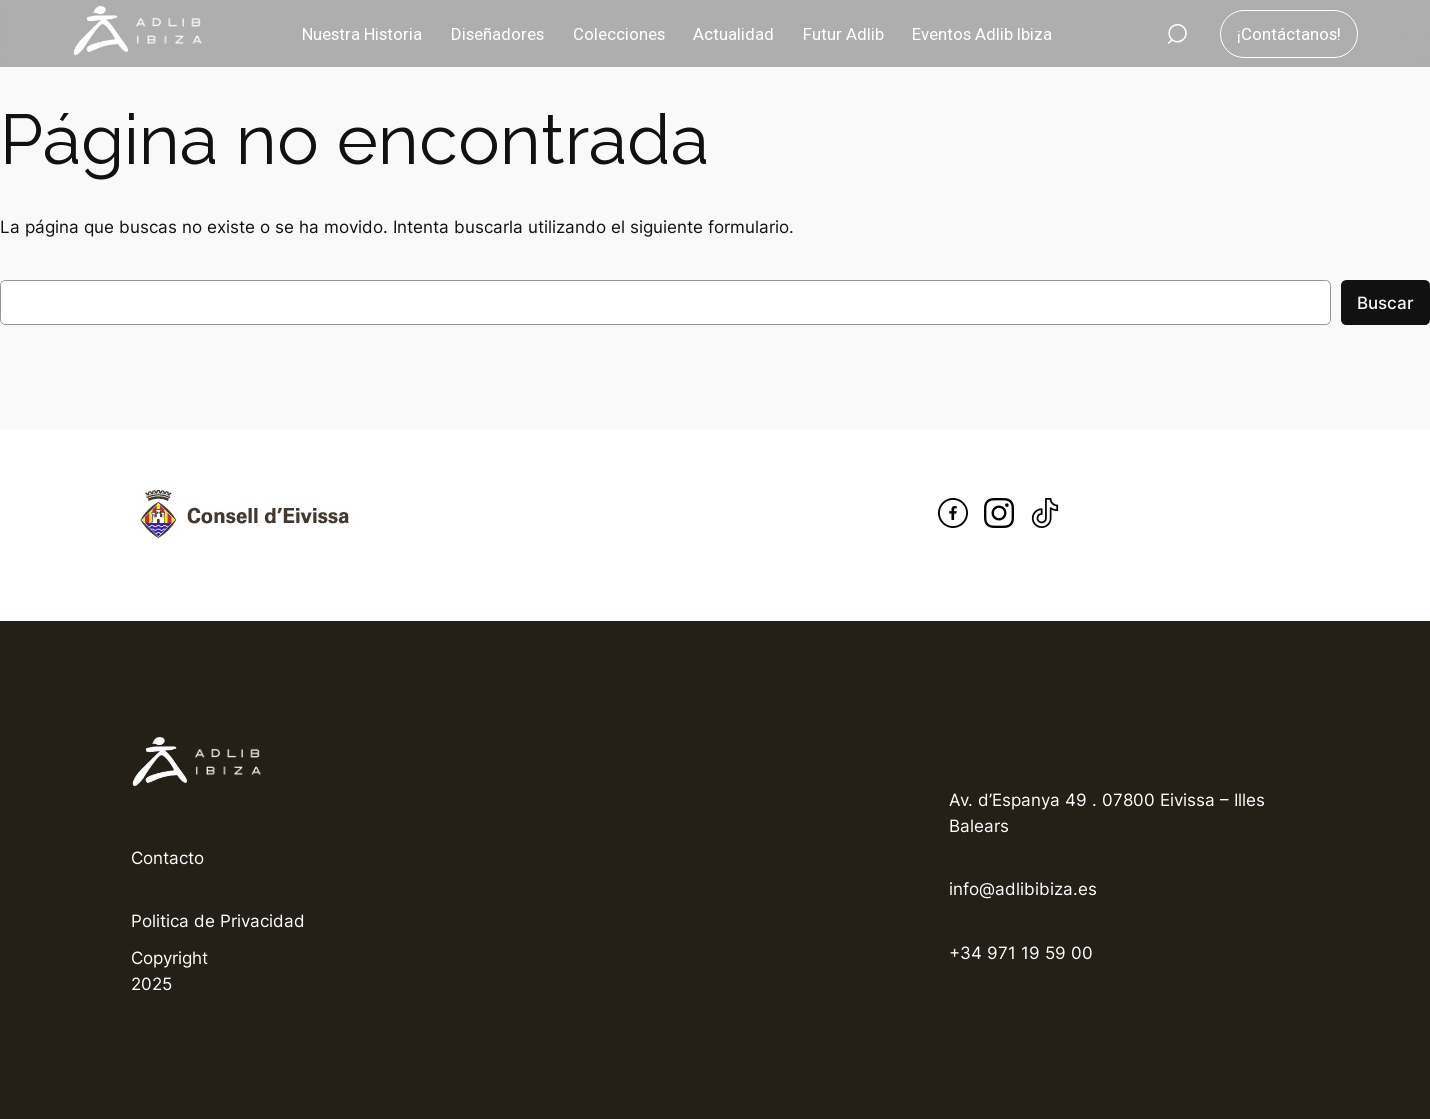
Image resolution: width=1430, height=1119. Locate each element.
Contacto (167, 858)
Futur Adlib (843, 34)
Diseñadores (497, 34)
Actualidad (733, 34)
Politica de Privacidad (218, 921)
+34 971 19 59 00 (1021, 953)
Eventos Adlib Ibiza (982, 34)
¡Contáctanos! (1289, 34)
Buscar (1385, 303)
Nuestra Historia (362, 34)
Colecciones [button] (619, 34)
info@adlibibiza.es (1023, 889)
